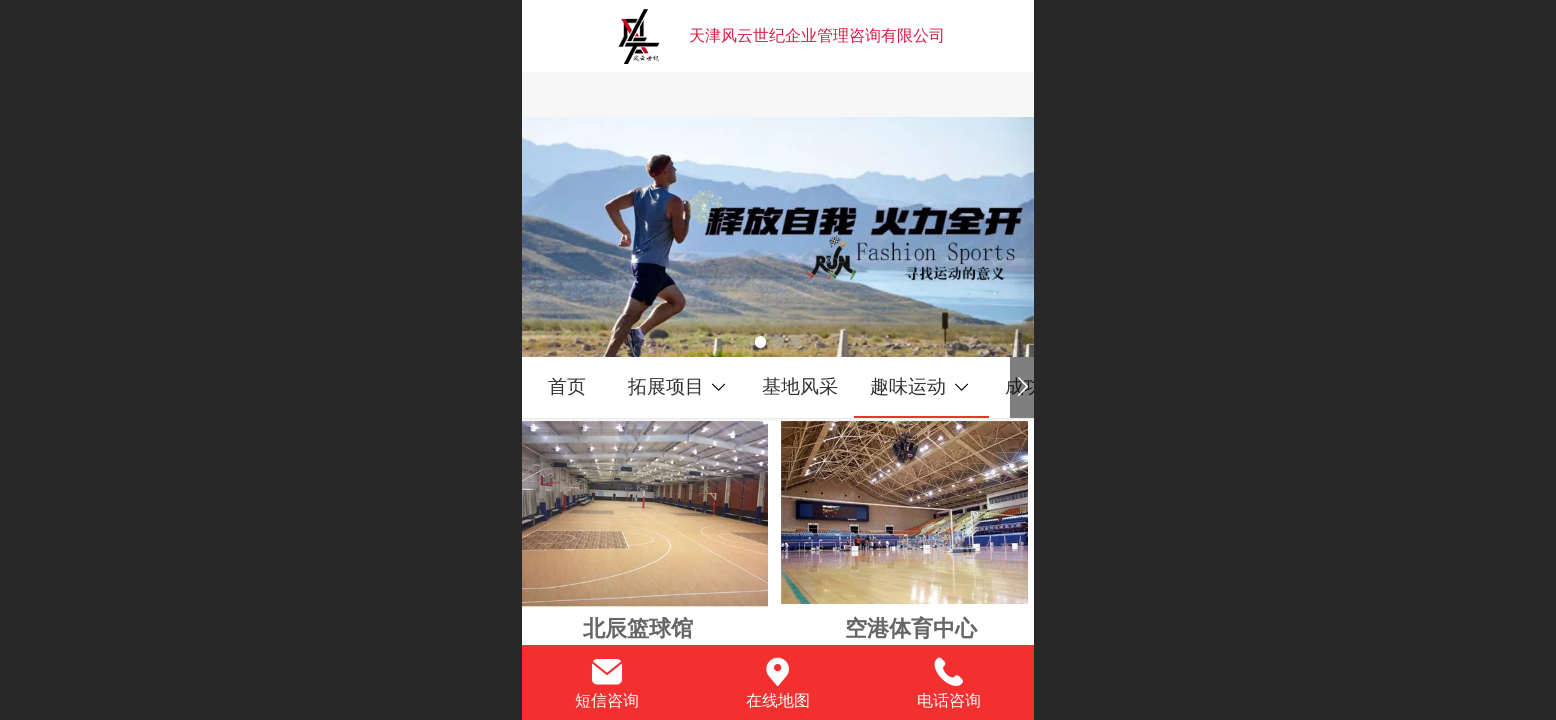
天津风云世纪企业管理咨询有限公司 (817, 35)
